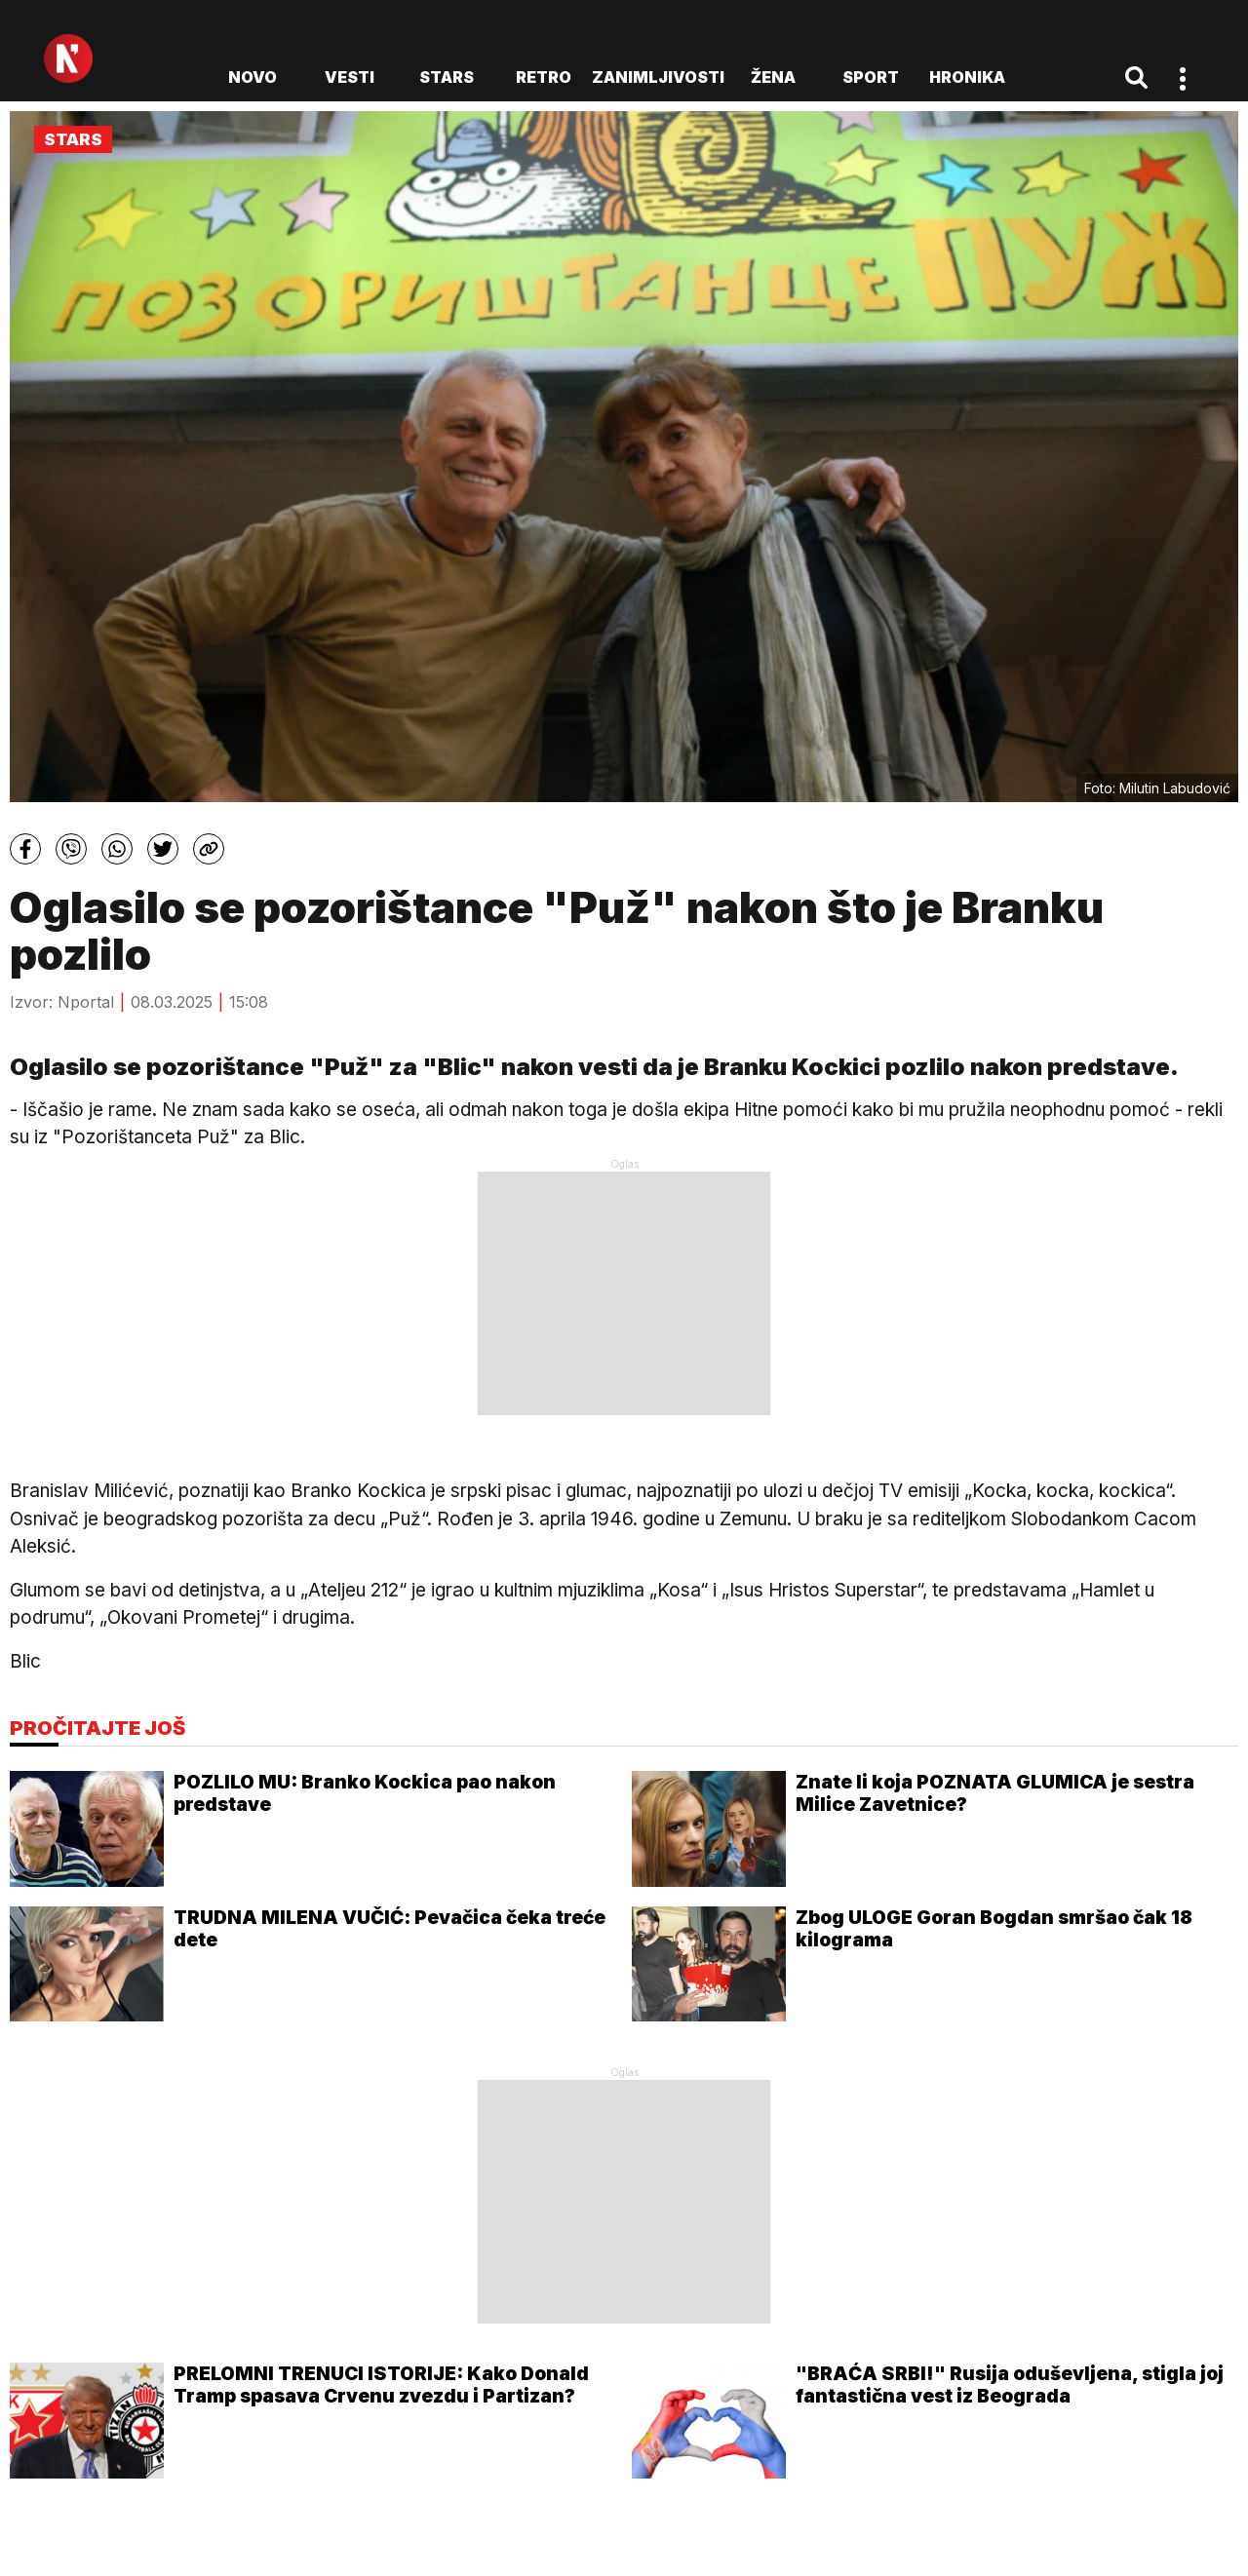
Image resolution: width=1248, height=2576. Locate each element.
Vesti (349, 77)
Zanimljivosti (658, 77)
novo (252, 77)
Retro (543, 77)
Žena (773, 77)
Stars (446, 77)
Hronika (967, 77)
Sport (870, 77)
